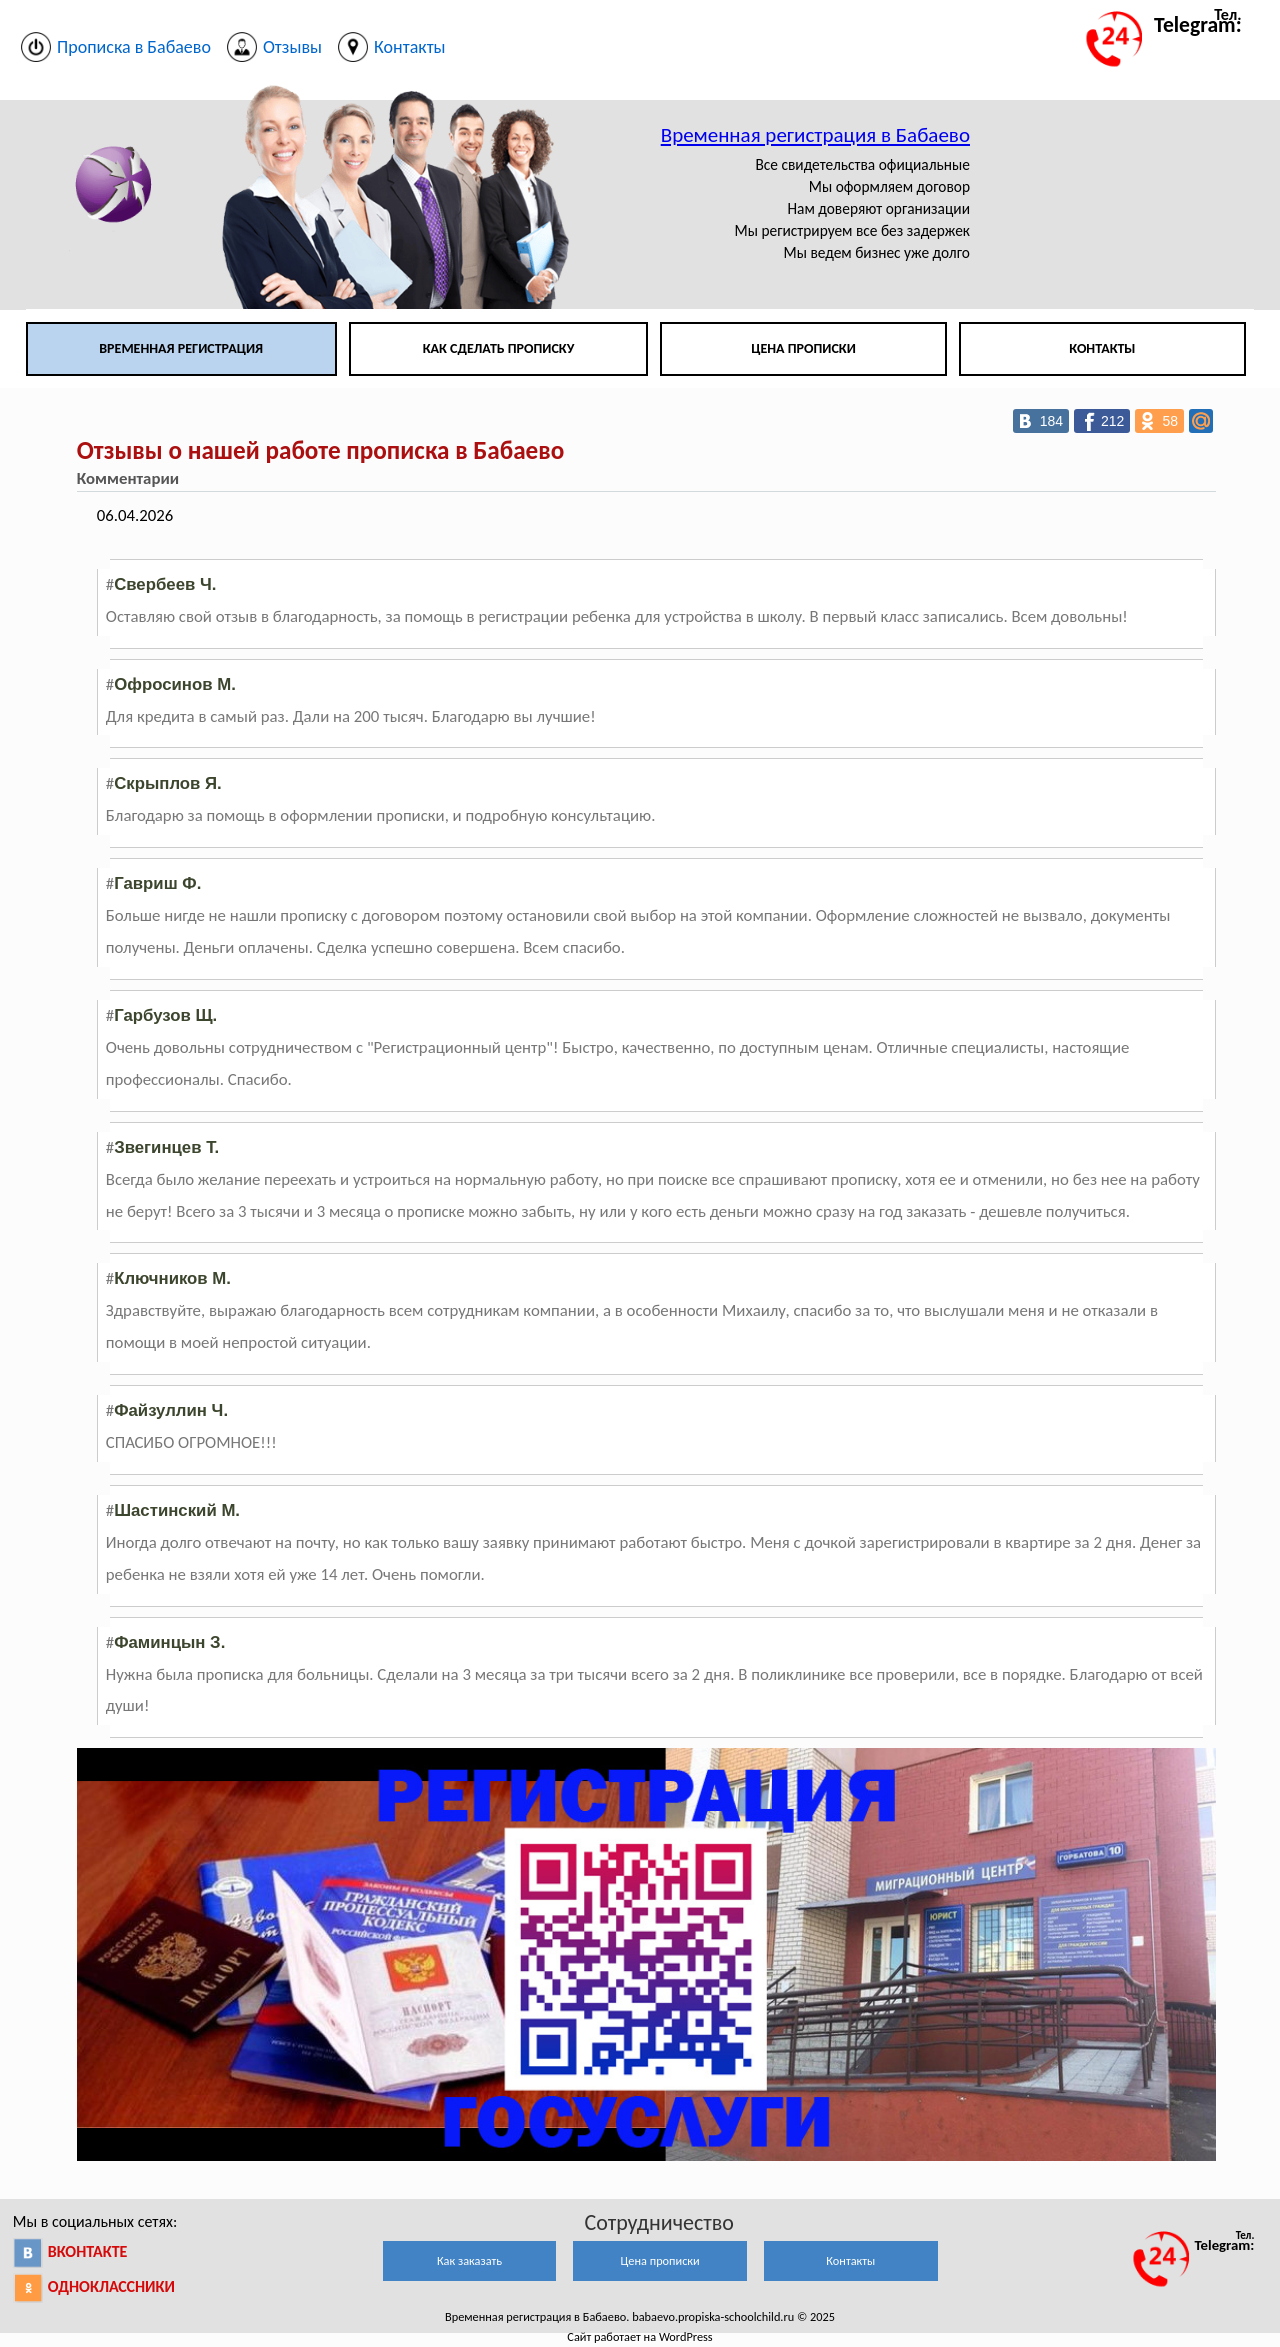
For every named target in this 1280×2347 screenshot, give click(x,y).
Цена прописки (803, 348)
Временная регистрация (181, 348)
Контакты (1102, 348)
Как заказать (469, 2260)
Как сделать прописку (499, 348)
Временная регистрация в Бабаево (815, 135)
